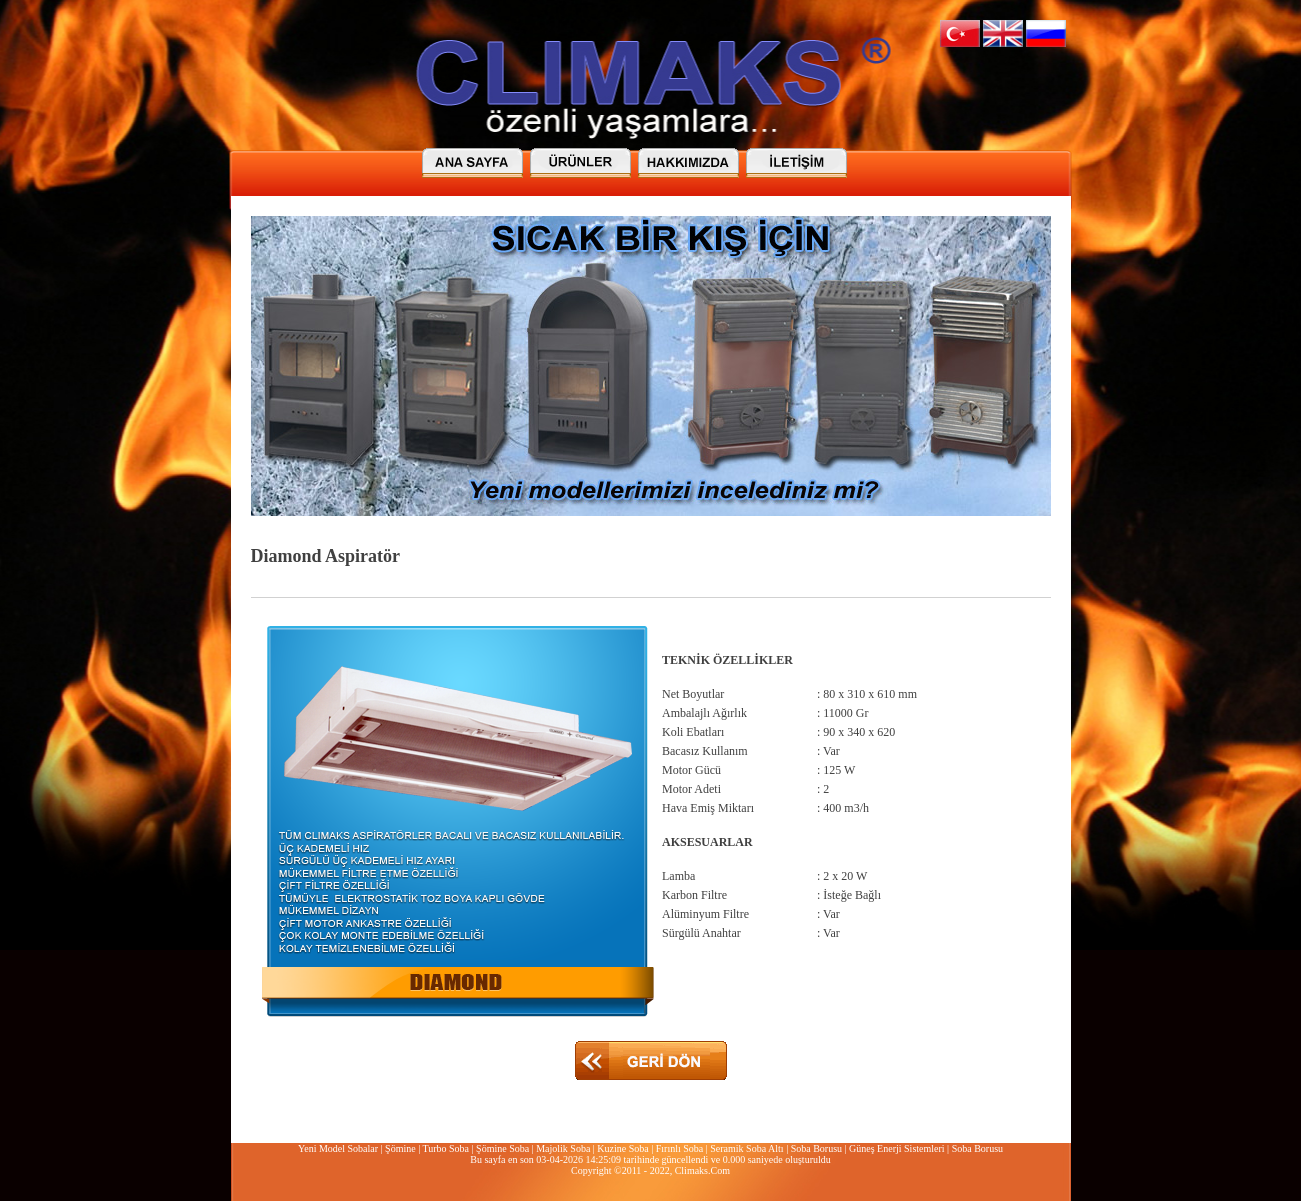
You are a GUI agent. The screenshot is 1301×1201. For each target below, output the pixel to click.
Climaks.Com (702, 1170)
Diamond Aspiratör (326, 556)
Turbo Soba (445, 1148)
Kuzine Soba (622, 1148)
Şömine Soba (502, 1148)
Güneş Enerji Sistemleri (897, 1148)
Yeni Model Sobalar (338, 1148)
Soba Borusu (816, 1148)
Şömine (400, 1148)
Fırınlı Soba (680, 1148)
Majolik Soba (563, 1148)
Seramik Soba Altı (746, 1148)
